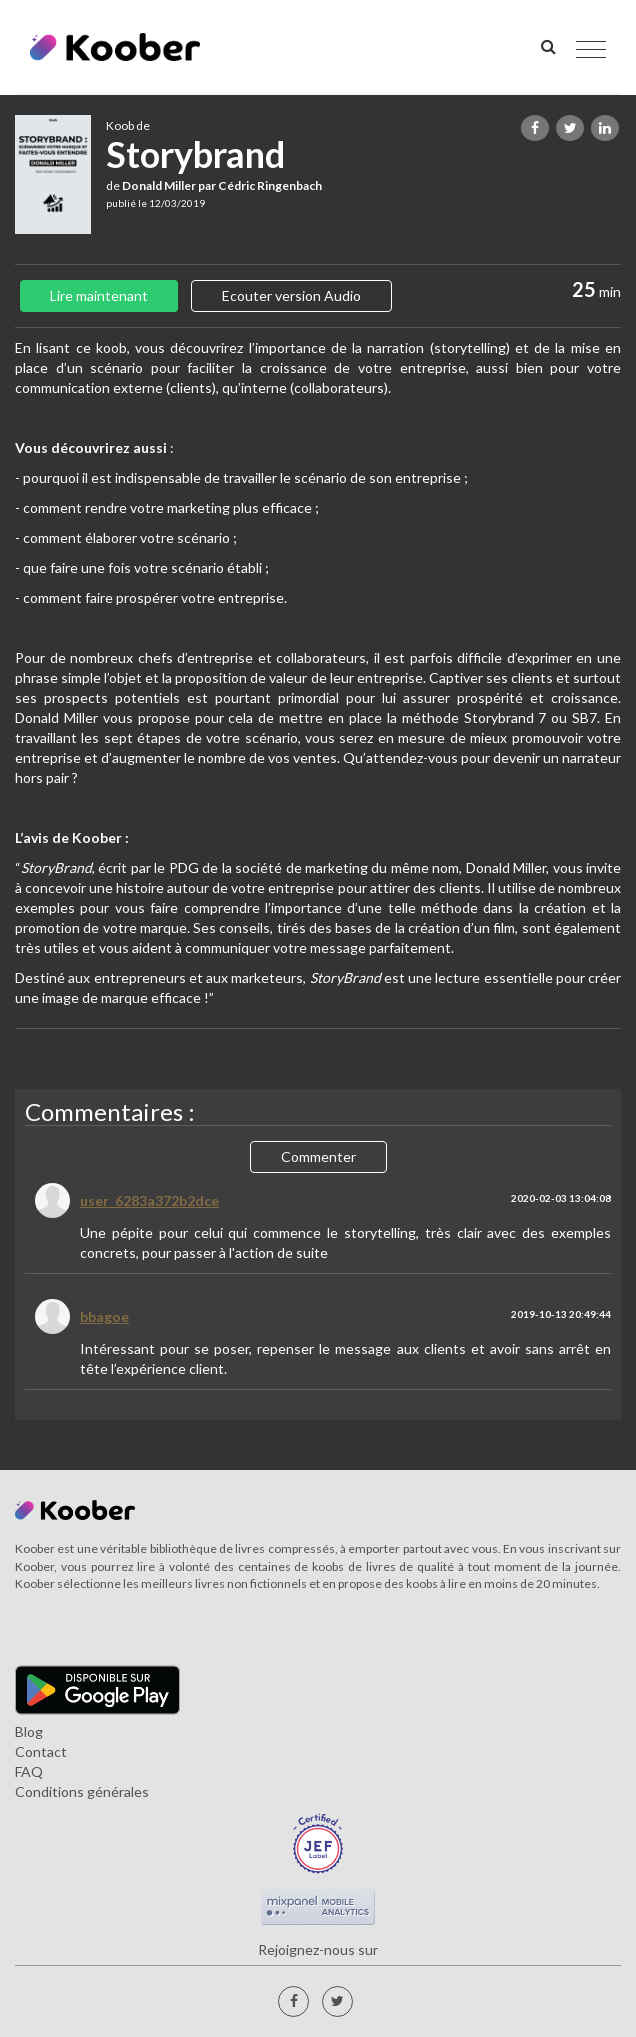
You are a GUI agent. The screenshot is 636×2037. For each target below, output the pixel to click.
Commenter (318, 1156)
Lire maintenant (99, 295)
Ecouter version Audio (291, 295)
